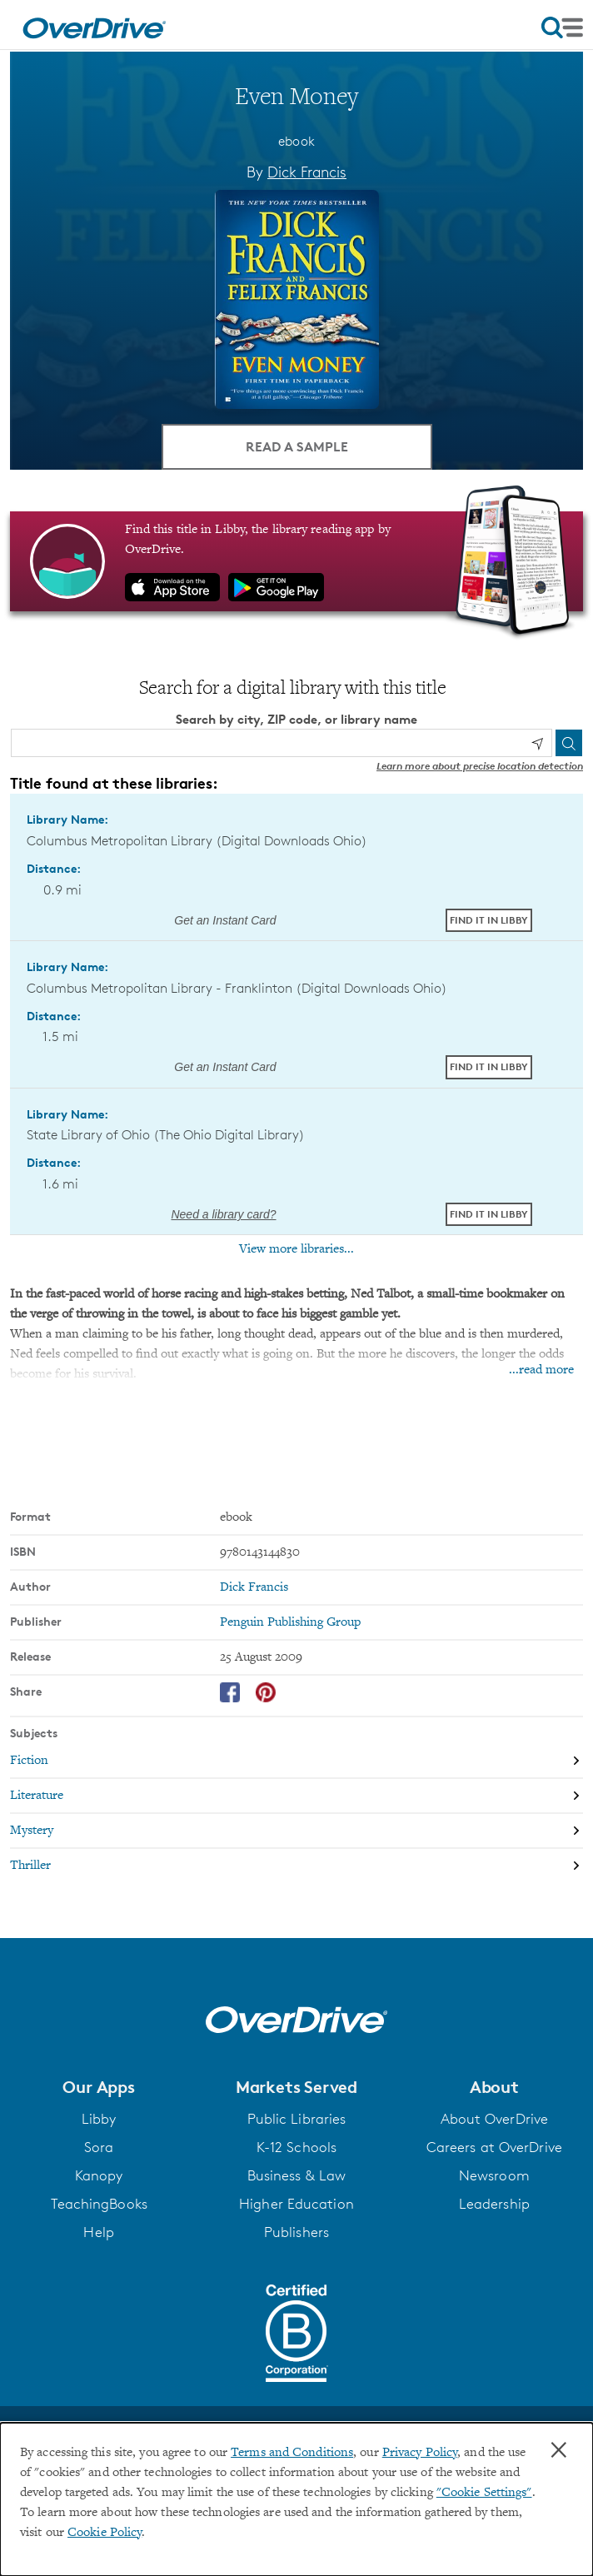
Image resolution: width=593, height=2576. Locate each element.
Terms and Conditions (292, 2452)
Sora (98, 2147)
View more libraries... (296, 1249)
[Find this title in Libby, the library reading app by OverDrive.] (296, 561)
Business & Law (296, 2175)
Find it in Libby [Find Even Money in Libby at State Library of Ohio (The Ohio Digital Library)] (489, 1214)
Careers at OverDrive (494, 2147)
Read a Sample (297, 446)
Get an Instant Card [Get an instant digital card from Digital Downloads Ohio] (223, 920)
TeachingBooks (99, 2203)
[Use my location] (537, 743)
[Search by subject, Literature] (296, 1795)
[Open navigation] (562, 27)
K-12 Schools (296, 2147)
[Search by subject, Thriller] (296, 1865)
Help (98, 2232)
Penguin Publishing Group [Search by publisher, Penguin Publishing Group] (290, 1622)
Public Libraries (296, 2118)
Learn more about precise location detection (479, 766)
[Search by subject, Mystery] (296, 1830)
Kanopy (99, 2175)
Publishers (296, 2232)
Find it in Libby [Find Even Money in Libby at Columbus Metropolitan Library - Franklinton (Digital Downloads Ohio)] (489, 1066)
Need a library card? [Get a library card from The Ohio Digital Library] (223, 1214)
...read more (541, 1370)
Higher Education (296, 2203)
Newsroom (494, 2175)
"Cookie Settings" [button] (484, 2492)
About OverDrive (495, 2118)
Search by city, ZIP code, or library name (296, 719)
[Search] (569, 743)
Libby (99, 2118)
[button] (98, 2087)
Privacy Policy (419, 2452)
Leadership (494, 2203)
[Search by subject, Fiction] (296, 1760)
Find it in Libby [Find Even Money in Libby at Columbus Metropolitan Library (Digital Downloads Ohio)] (489, 920)
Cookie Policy (104, 2532)
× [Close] (559, 2450)
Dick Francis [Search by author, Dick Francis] (306, 171)
